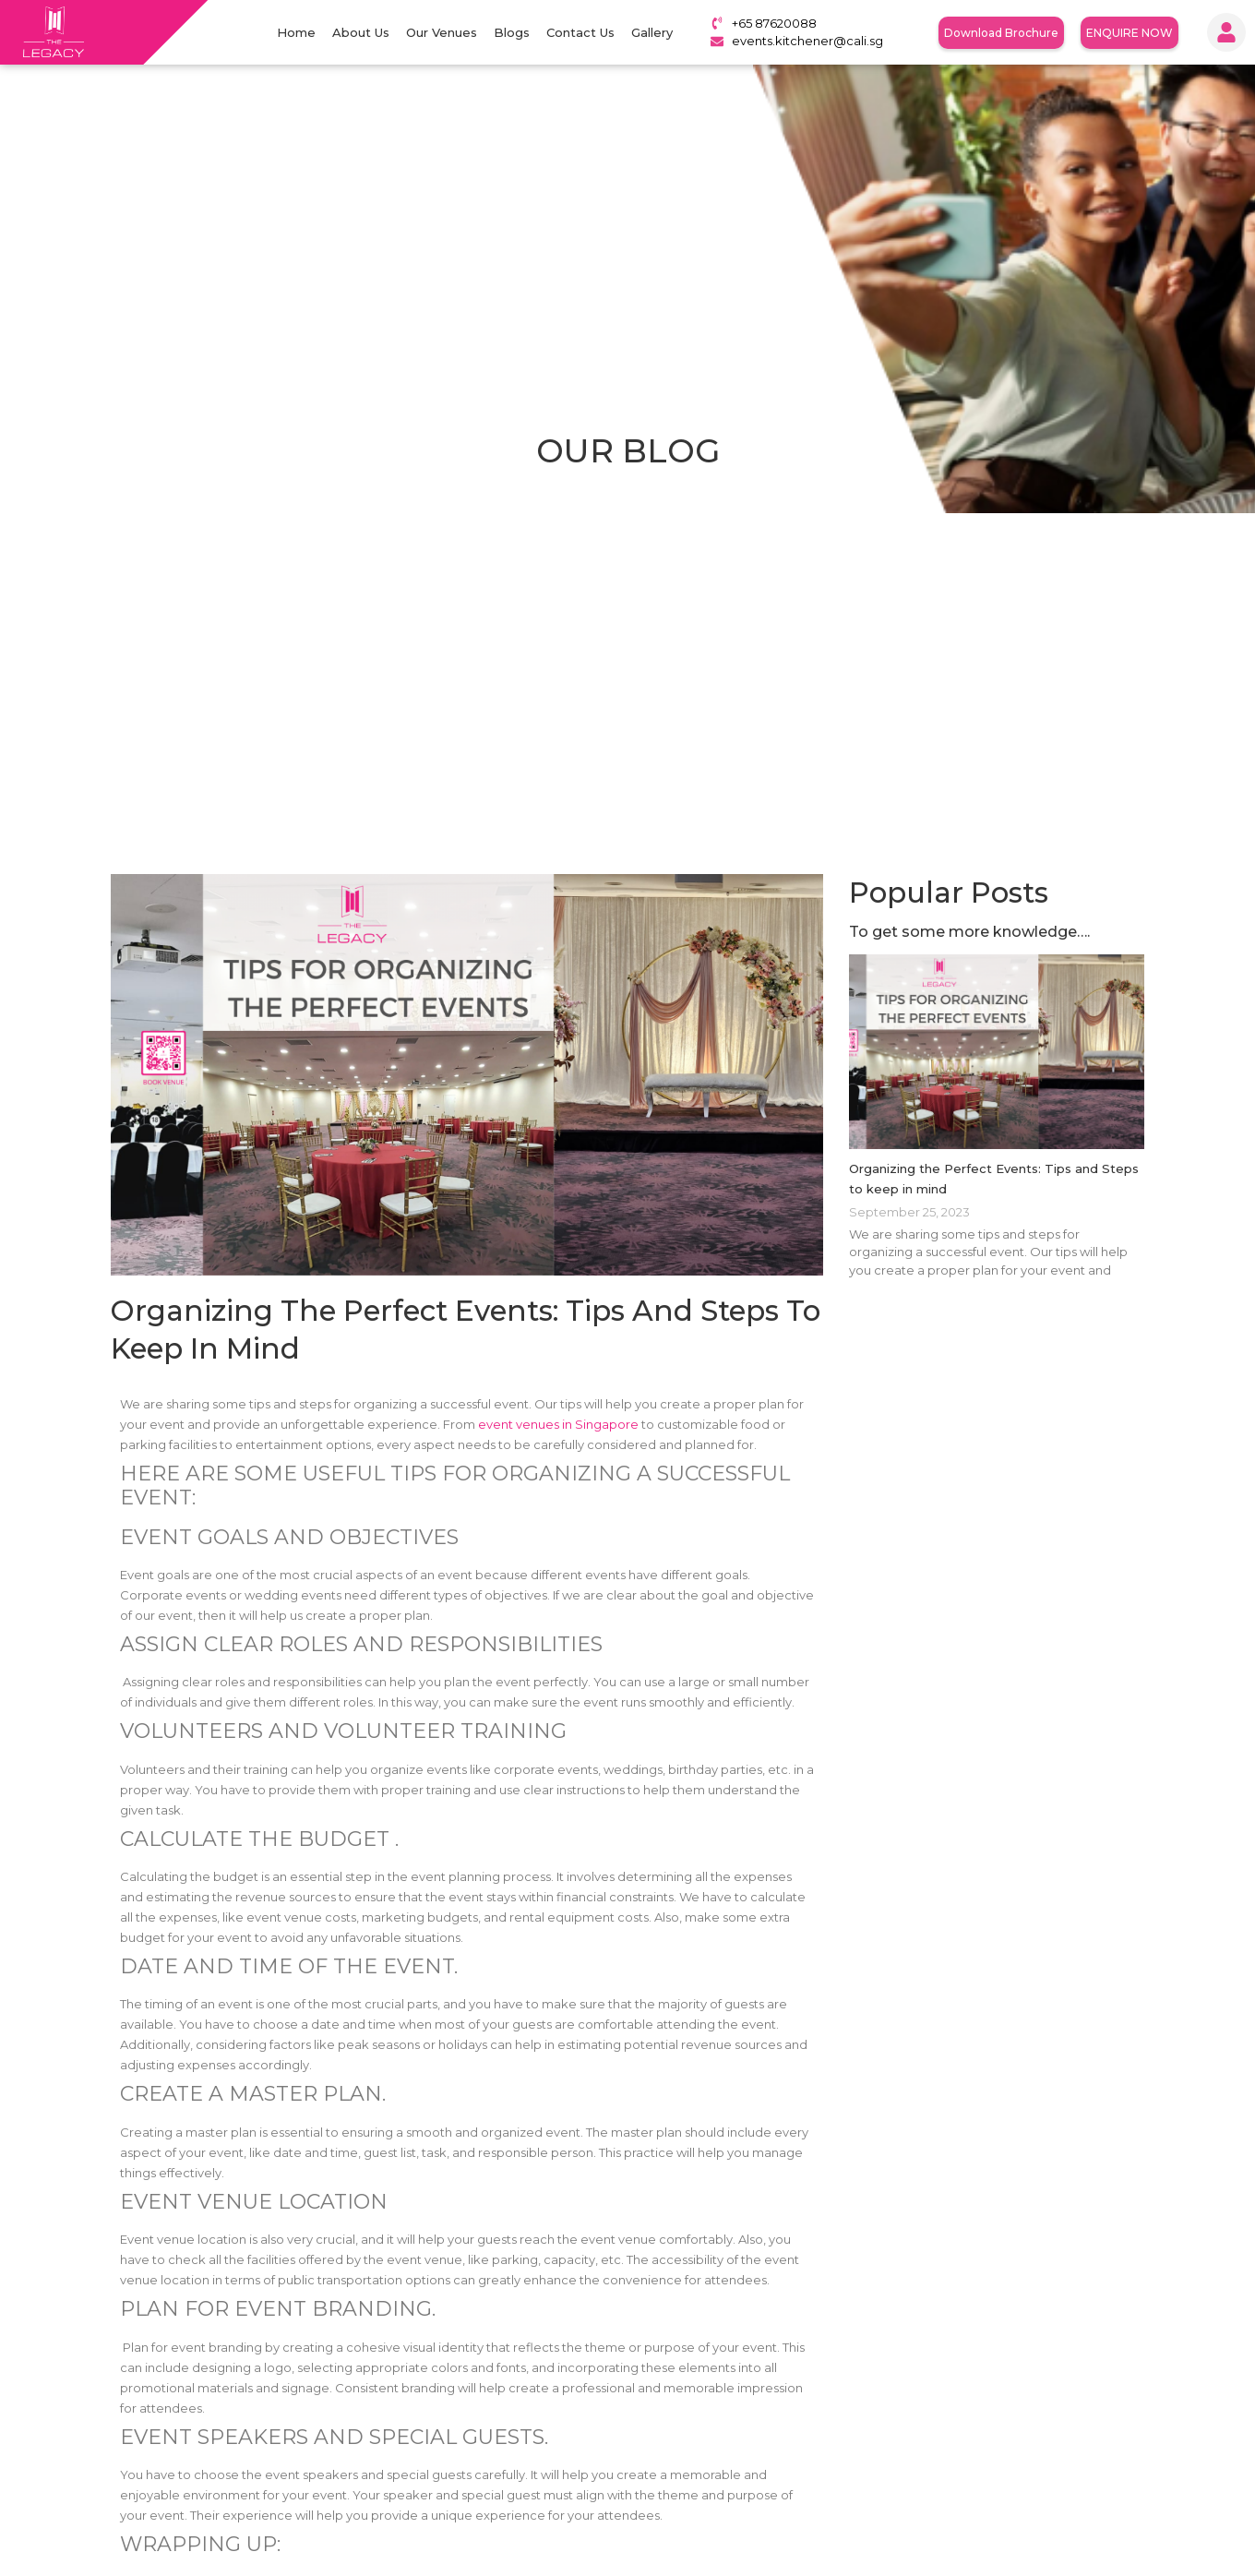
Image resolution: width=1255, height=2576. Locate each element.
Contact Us (580, 32)
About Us (360, 32)
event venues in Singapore (558, 1424)
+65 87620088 (774, 23)
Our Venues (441, 32)
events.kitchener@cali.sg (807, 40)
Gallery (652, 32)
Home (296, 32)
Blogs (512, 32)
